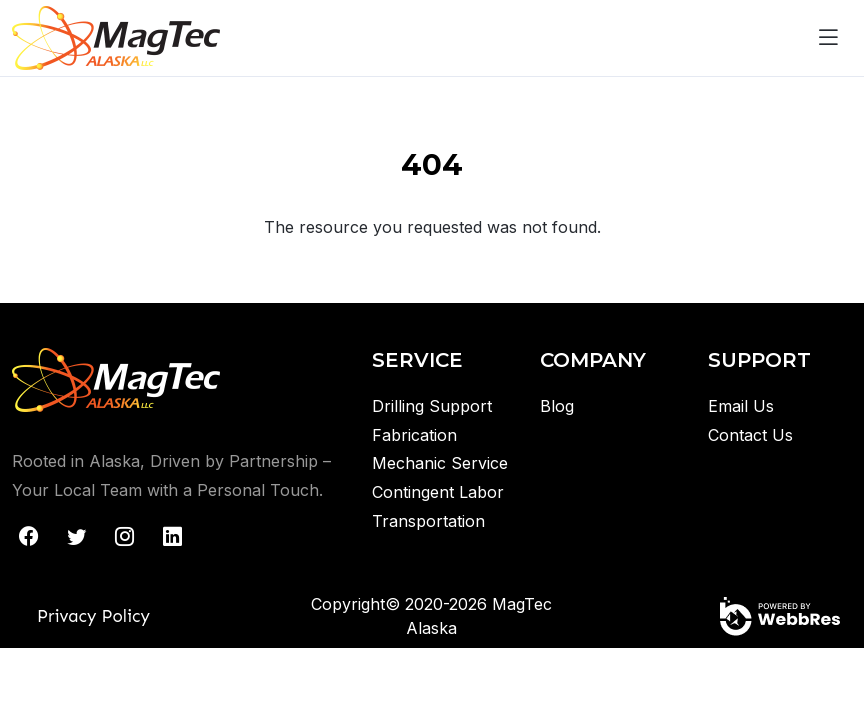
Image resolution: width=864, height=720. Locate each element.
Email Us (741, 406)
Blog (557, 406)
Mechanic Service (440, 463)
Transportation (428, 521)
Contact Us (750, 435)
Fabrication (414, 435)
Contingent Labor (438, 492)
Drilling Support (432, 406)
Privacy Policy (93, 616)
